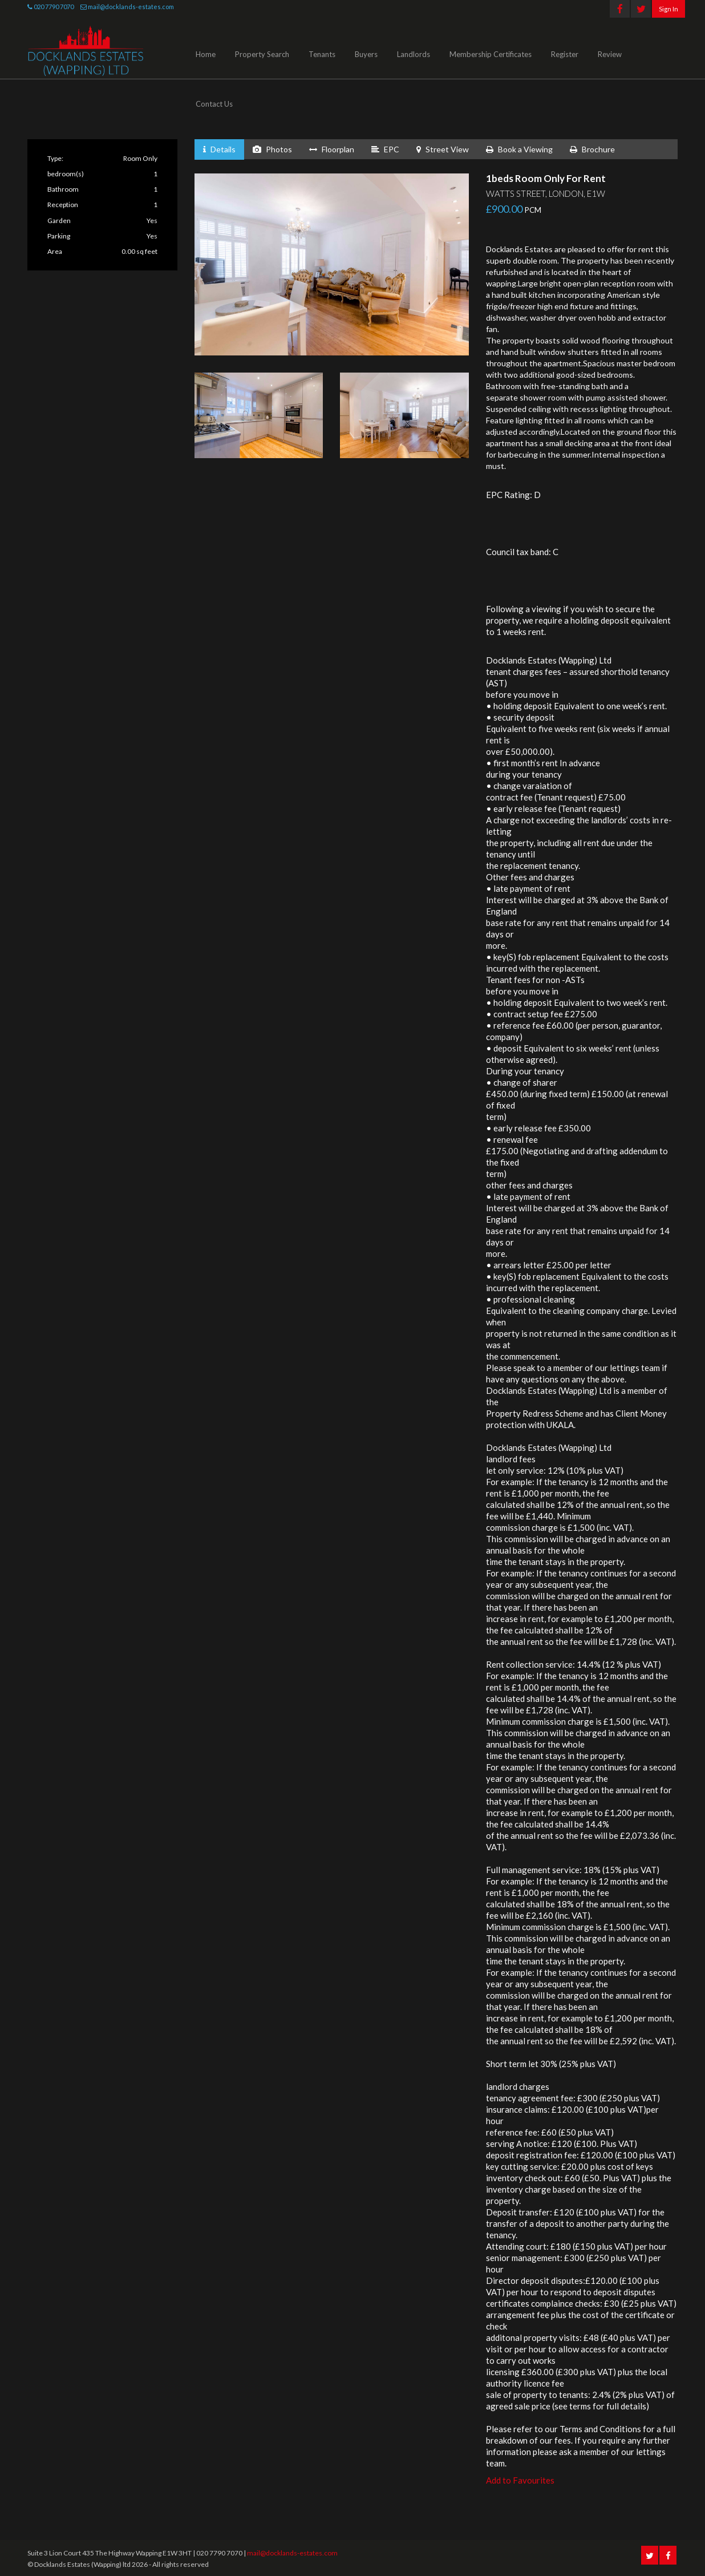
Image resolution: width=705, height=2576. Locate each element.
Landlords (413, 54)
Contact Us (214, 103)
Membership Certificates (490, 54)
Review (610, 54)
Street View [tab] (442, 149)
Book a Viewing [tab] (519, 149)
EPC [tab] (385, 149)
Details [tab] (219, 149)
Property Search (262, 54)
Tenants (322, 54)
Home (206, 54)
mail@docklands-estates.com (131, 6)
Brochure (592, 149)
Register (564, 54)
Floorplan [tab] (331, 149)
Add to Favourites (520, 2480)
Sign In (668, 9)
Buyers (366, 54)
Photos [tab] (272, 149)
